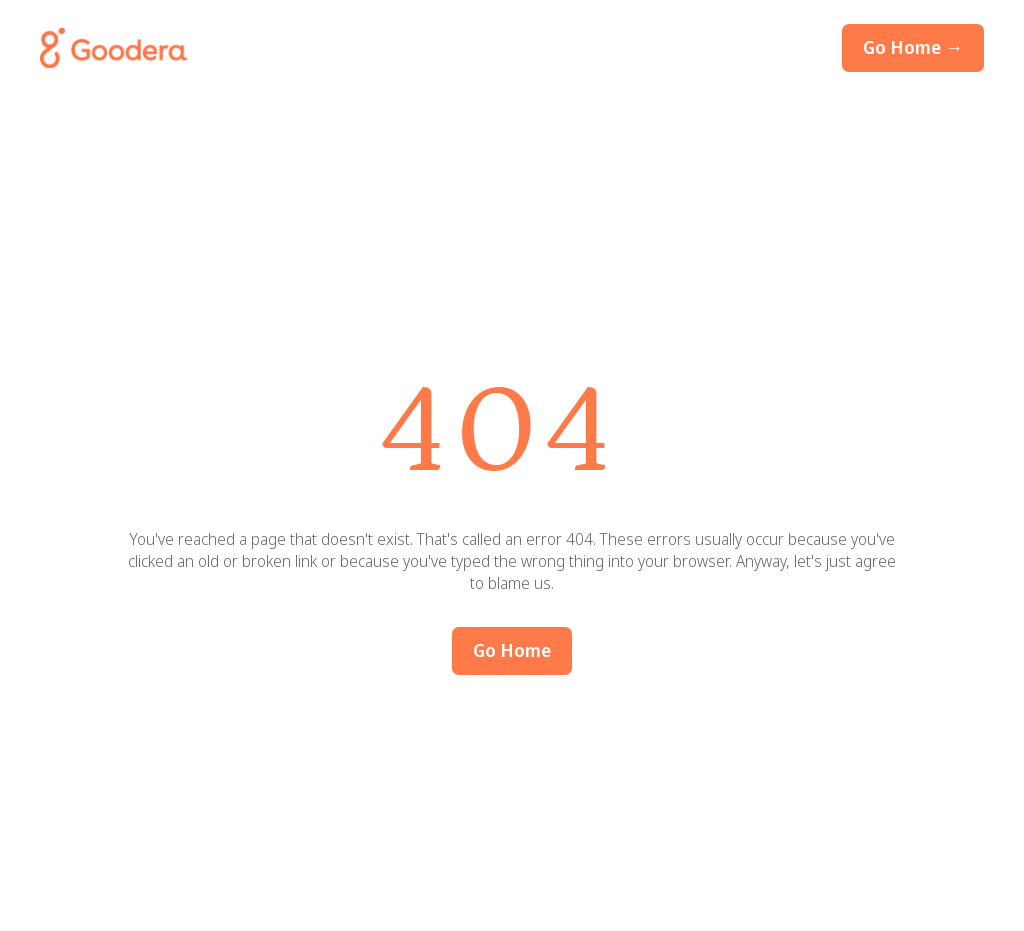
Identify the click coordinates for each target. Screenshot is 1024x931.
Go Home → (913, 47)
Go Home (512, 650)
